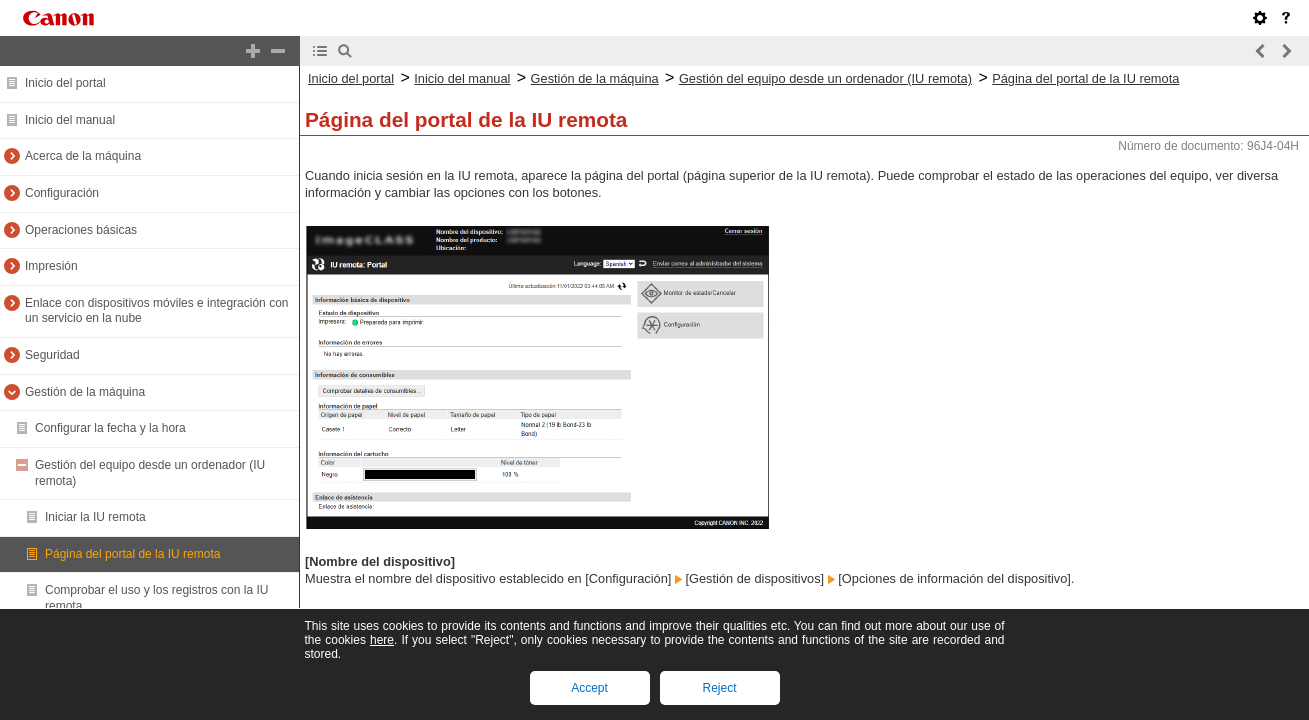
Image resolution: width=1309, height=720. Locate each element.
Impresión (51, 266)
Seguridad (52, 355)
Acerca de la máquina (83, 156)
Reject (719, 688)
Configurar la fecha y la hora (110, 428)
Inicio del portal (65, 83)
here (382, 640)
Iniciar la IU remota (95, 517)
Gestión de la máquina (85, 392)
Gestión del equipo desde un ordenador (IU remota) (825, 78)
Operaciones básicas (81, 230)
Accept (589, 688)
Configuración (62, 193)
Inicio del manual (70, 120)
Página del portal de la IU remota (132, 554)
